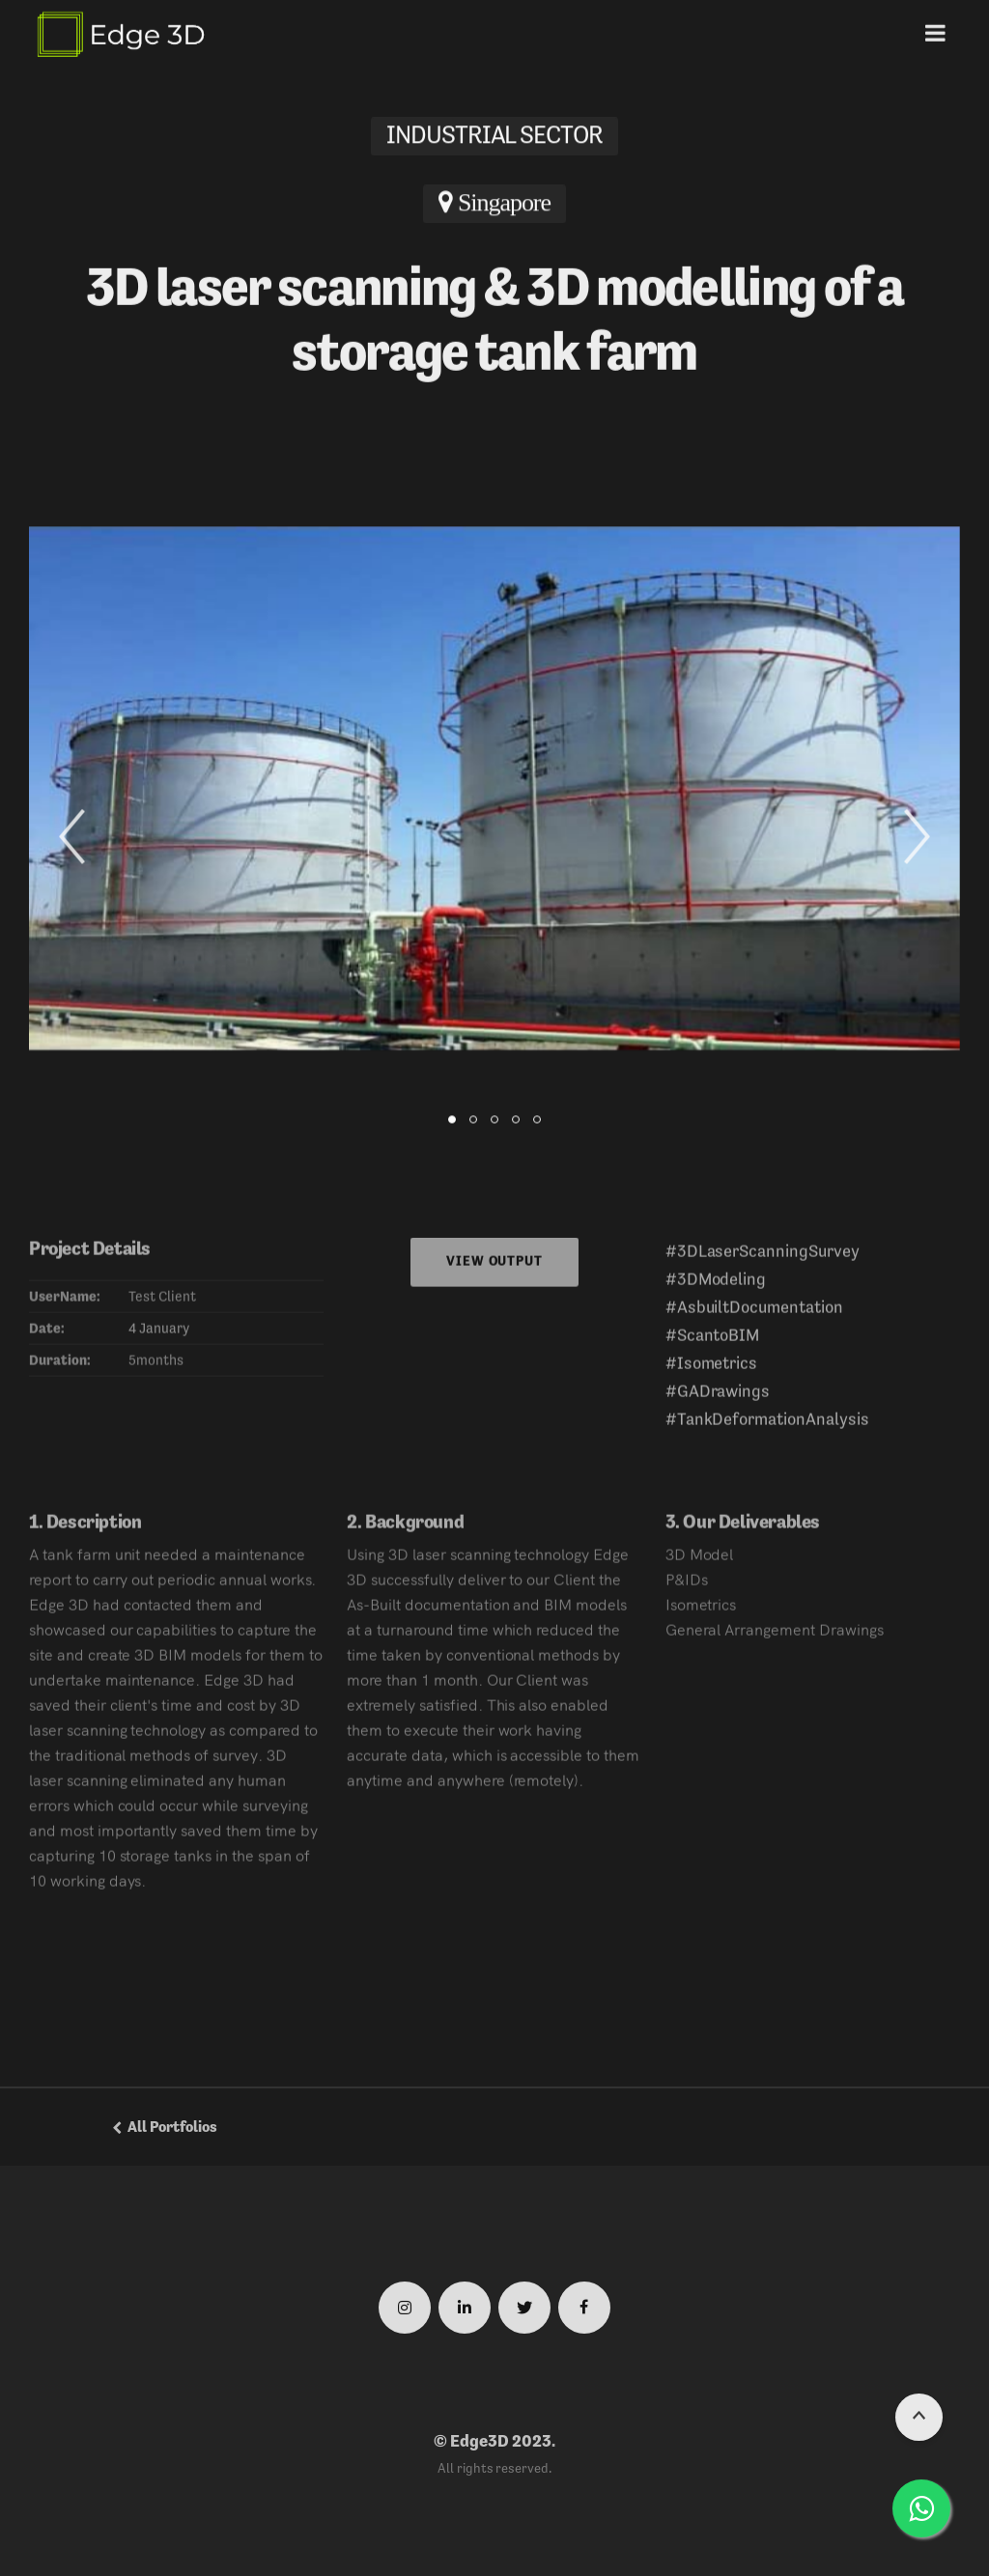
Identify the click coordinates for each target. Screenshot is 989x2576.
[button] (72, 837)
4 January (160, 1336)
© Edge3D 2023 (492, 2440)
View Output (494, 1268)
